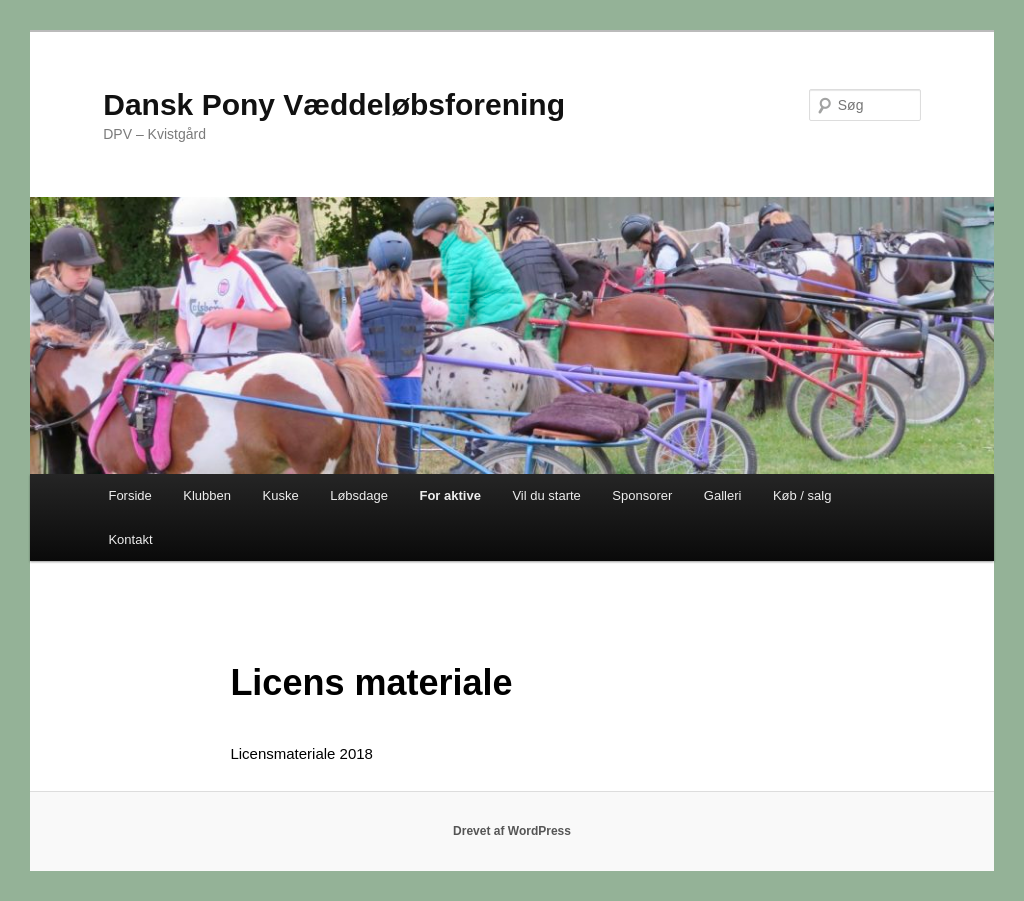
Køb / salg (802, 495)
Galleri (723, 495)
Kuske (281, 495)
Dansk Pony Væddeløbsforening (334, 104)
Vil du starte (546, 495)
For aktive (449, 495)
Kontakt (130, 539)
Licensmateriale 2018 (301, 753)
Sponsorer (642, 495)
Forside (129, 495)
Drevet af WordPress (512, 831)
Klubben (207, 495)
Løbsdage (359, 495)
